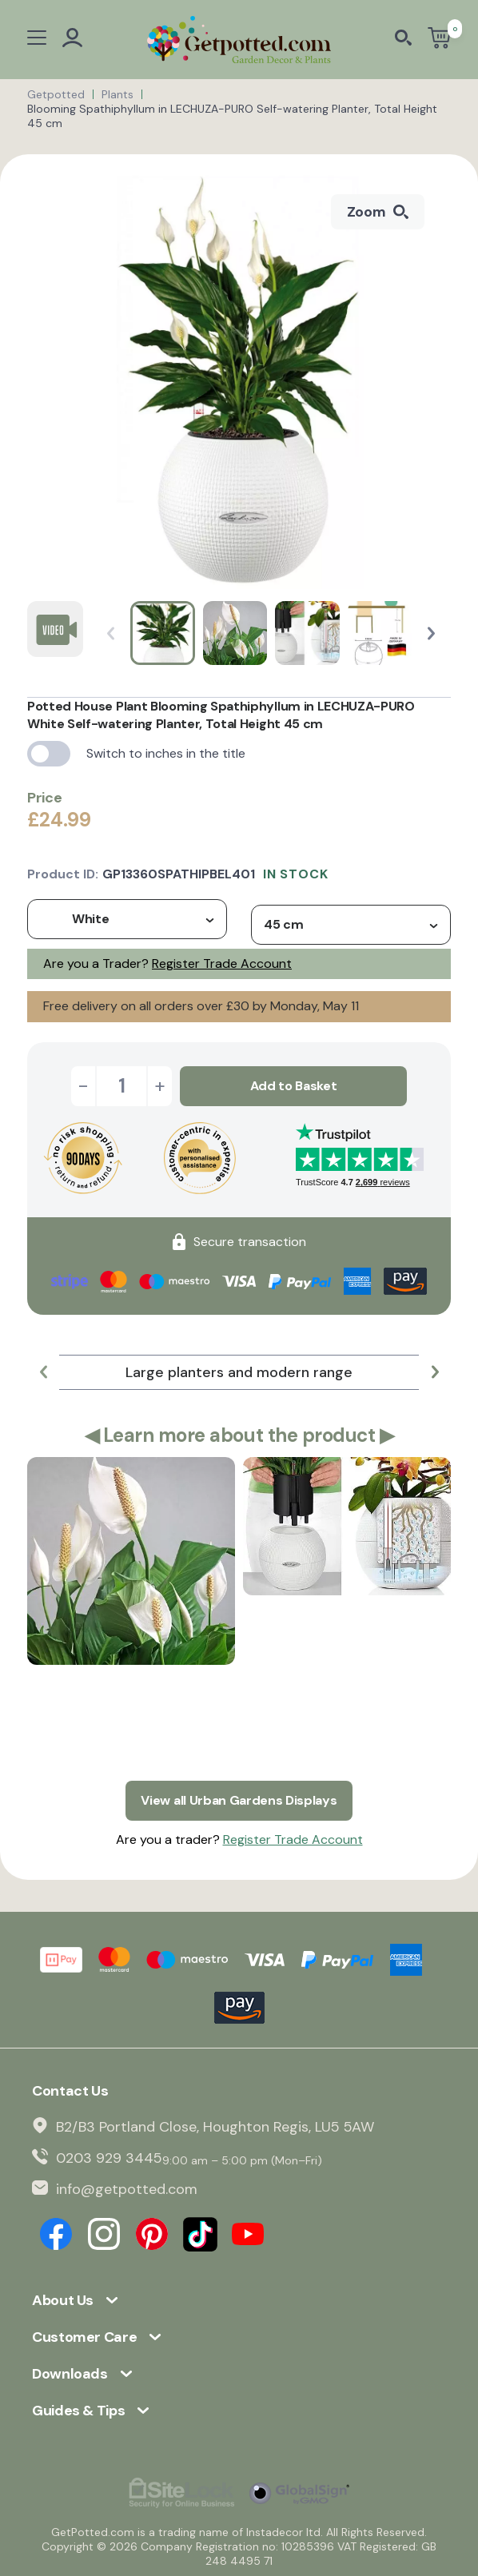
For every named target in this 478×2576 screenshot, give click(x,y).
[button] (431, 633)
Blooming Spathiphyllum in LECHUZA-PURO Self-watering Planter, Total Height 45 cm (232, 116)
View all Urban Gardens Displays (239, 1800)
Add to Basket (293, 1085)
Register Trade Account (222, 963)
